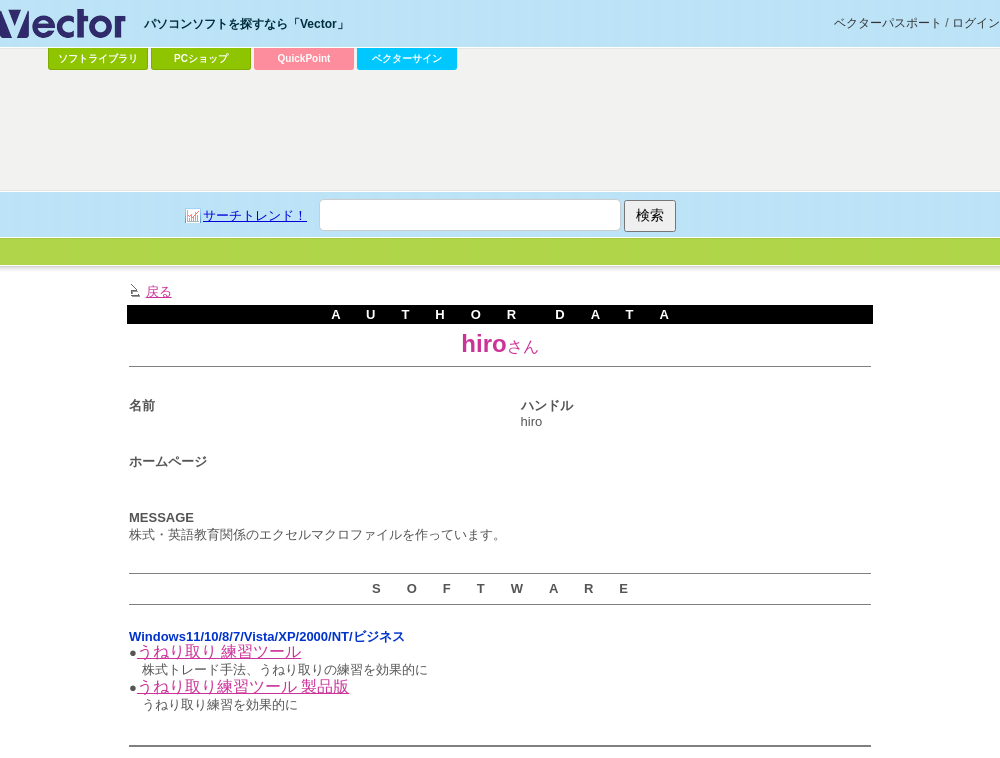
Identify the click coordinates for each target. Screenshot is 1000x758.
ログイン (976, 23)
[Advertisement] (385, 226)
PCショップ (201, 58)
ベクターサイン (407, 58)
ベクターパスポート (888, 23)
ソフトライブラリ (98, 58)
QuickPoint (304, 58)
